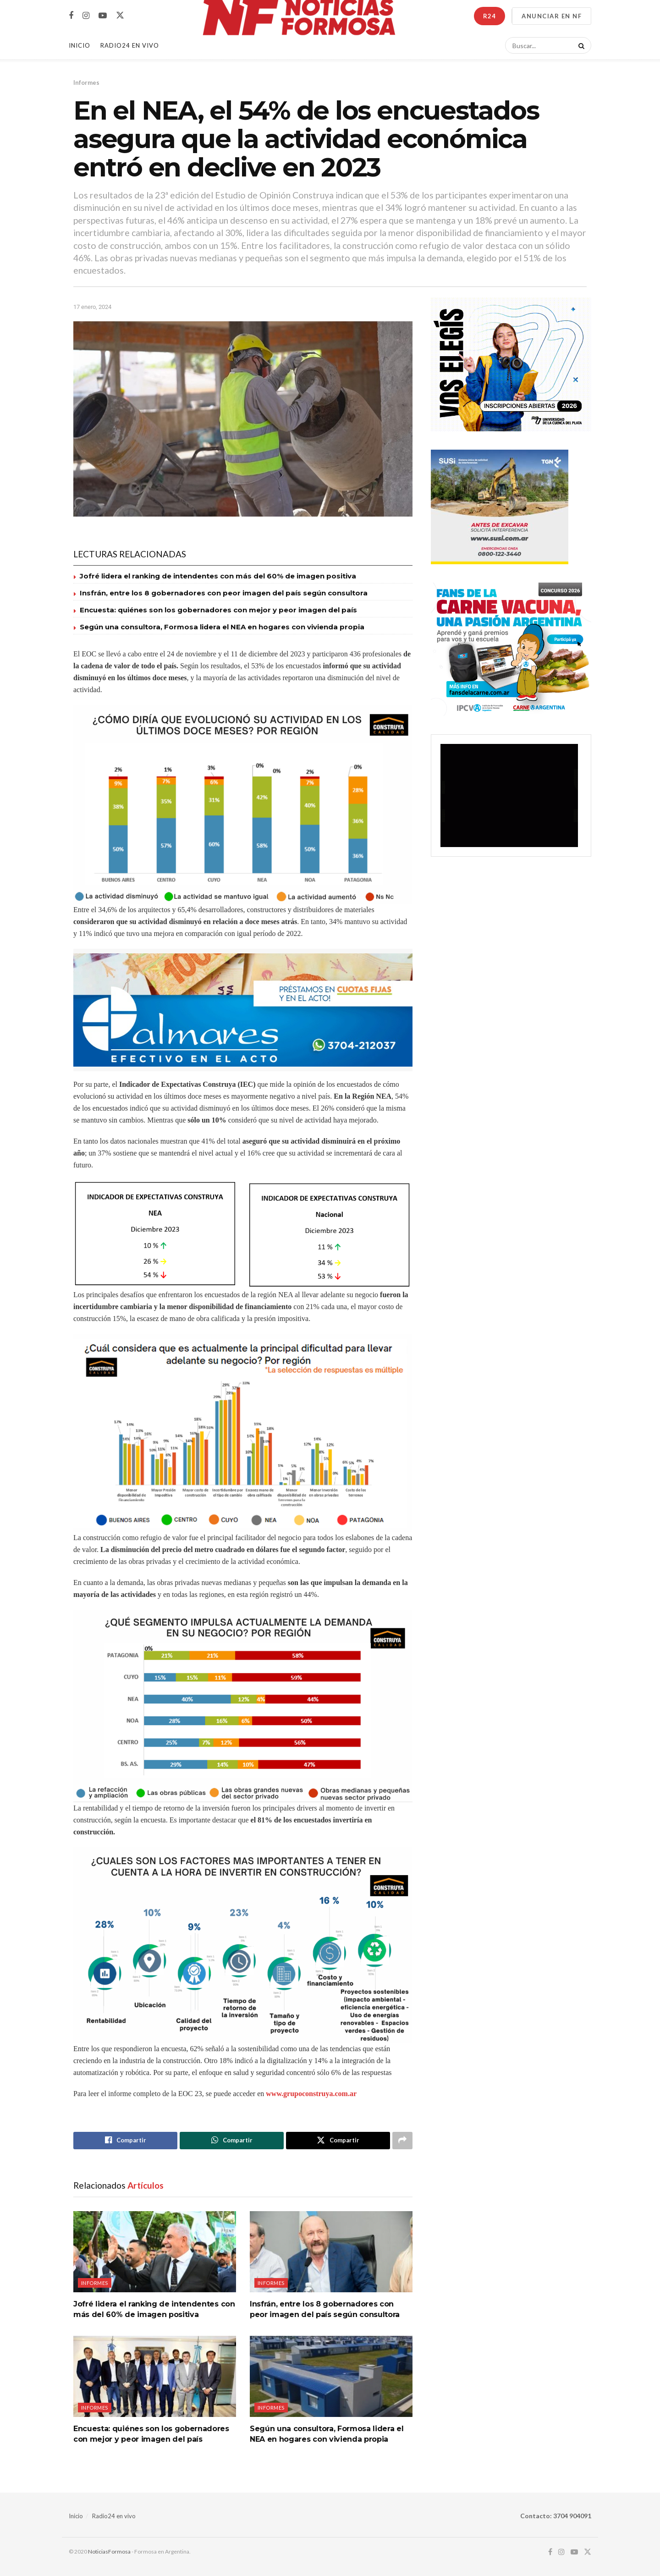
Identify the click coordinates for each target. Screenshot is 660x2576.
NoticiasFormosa (109, 2551)
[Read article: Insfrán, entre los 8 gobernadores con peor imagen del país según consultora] (331, 2251)
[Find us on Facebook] (71, 16)
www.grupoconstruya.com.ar (311, 2093)
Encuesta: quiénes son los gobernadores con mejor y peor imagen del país (218, 609)
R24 (489, 16)
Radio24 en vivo (114, 2516)
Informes (86, 82)
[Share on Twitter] (338, 2140)
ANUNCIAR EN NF (552, 16)
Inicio (79, 45)
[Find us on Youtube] (103, 16)
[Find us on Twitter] (120, 15)
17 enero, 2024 (92, 306)
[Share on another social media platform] (402, 2140)
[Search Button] (579, 45)
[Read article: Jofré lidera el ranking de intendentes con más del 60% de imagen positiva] (154, 2251)
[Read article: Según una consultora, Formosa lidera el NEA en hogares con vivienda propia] (331, 2376)
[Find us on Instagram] (85, 16)
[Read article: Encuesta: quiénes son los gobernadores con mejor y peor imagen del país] (154, 2376)
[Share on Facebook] (125, 2140)
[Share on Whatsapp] (232, 2140)
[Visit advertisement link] (242, 1010)
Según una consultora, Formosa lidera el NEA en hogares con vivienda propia (222, 626)
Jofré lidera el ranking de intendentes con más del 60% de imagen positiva (218, 576)
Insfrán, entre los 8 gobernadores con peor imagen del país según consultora (224, 593)
